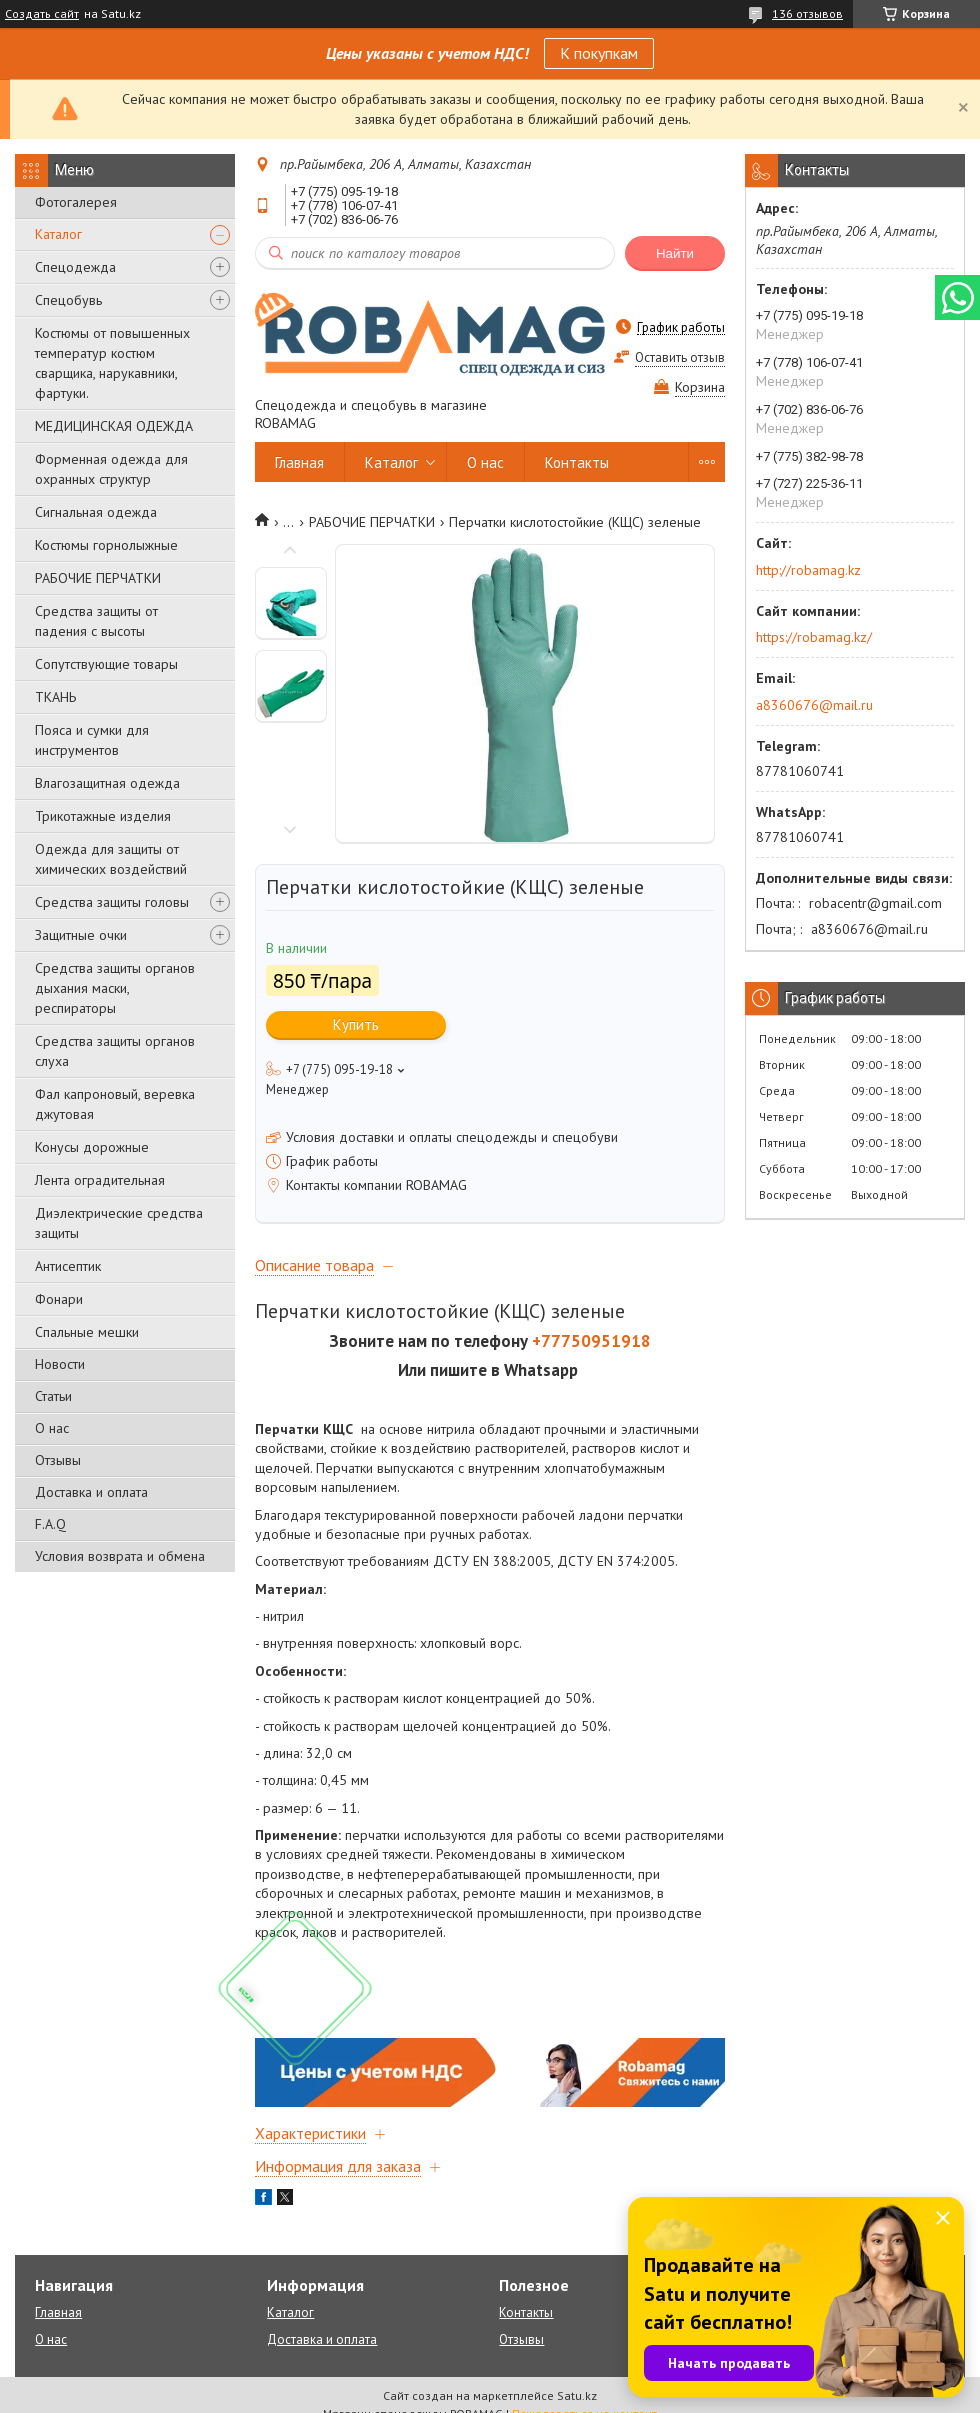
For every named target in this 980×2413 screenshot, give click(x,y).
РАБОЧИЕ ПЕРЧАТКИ (98, 578)
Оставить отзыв (680, 357)
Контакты (577, 462)
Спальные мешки (87, 1332)
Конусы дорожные (92, 1147)
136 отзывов (807, 13)
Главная (299, 462)
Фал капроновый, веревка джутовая (115, 1104)
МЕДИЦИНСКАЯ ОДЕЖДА (114, 426)
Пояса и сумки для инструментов (92, 740)
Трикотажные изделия (103, 816)
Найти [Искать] (675, 253)
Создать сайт (42, 14)
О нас (52, 1428)
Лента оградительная (100, 1180)
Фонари (59, 1299)
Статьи (53, 1396)
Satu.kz (577, 2395)
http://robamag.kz (808, 570)
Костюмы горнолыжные (106, 545)
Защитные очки (81, 935)
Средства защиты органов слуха (115, 1051)
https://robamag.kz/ (814, 637)
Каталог (58, 234)
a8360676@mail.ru (814, 705)
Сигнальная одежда (96, 512)
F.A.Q (50, 1524)
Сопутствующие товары (106, 664)
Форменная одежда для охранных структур (111, 469)
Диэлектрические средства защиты (119, 1223)
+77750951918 (591, 1341)
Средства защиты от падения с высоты (96, 621)
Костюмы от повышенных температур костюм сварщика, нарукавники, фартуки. (112, 363)
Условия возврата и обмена (120, 1556)
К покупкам (599, 53)
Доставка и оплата (91, 1492)
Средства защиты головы (112, 902)
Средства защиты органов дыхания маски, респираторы (115, 988)
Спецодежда (75, 267)
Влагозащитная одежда (107, 783)
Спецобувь (68, 300)
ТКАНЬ (55, 697)
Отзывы (58, 1460)
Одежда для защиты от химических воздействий (111, 859)
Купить (356, 1024)
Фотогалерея (76, 202)
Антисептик (68, 1266)
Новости (60, 1364)
